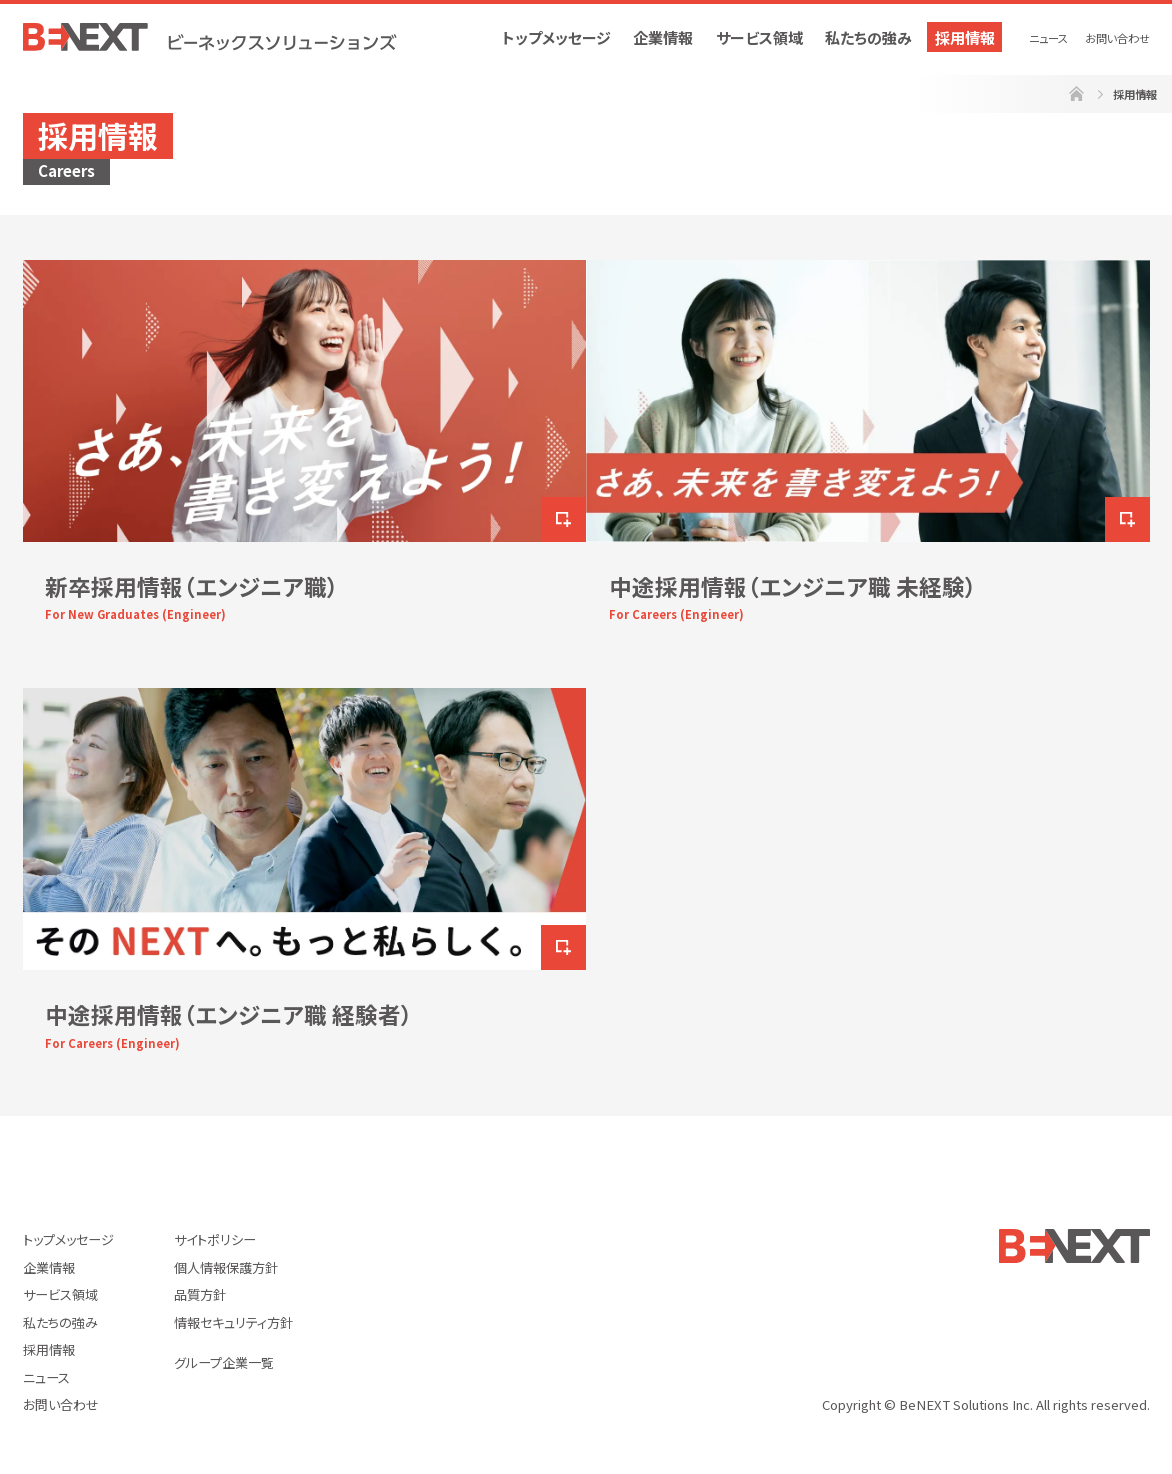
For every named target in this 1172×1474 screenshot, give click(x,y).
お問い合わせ (1117, 38)
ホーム (1076, 94)
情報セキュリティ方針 (233, 1322)
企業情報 (663, 37)
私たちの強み (868, 37)
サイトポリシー (215, 1239)
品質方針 (200, 1294)
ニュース (1048, 38)
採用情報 (965, 37)
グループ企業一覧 (224, 1362)
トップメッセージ (556, 37)
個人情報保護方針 (226, 1267)
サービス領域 (759, 37)
